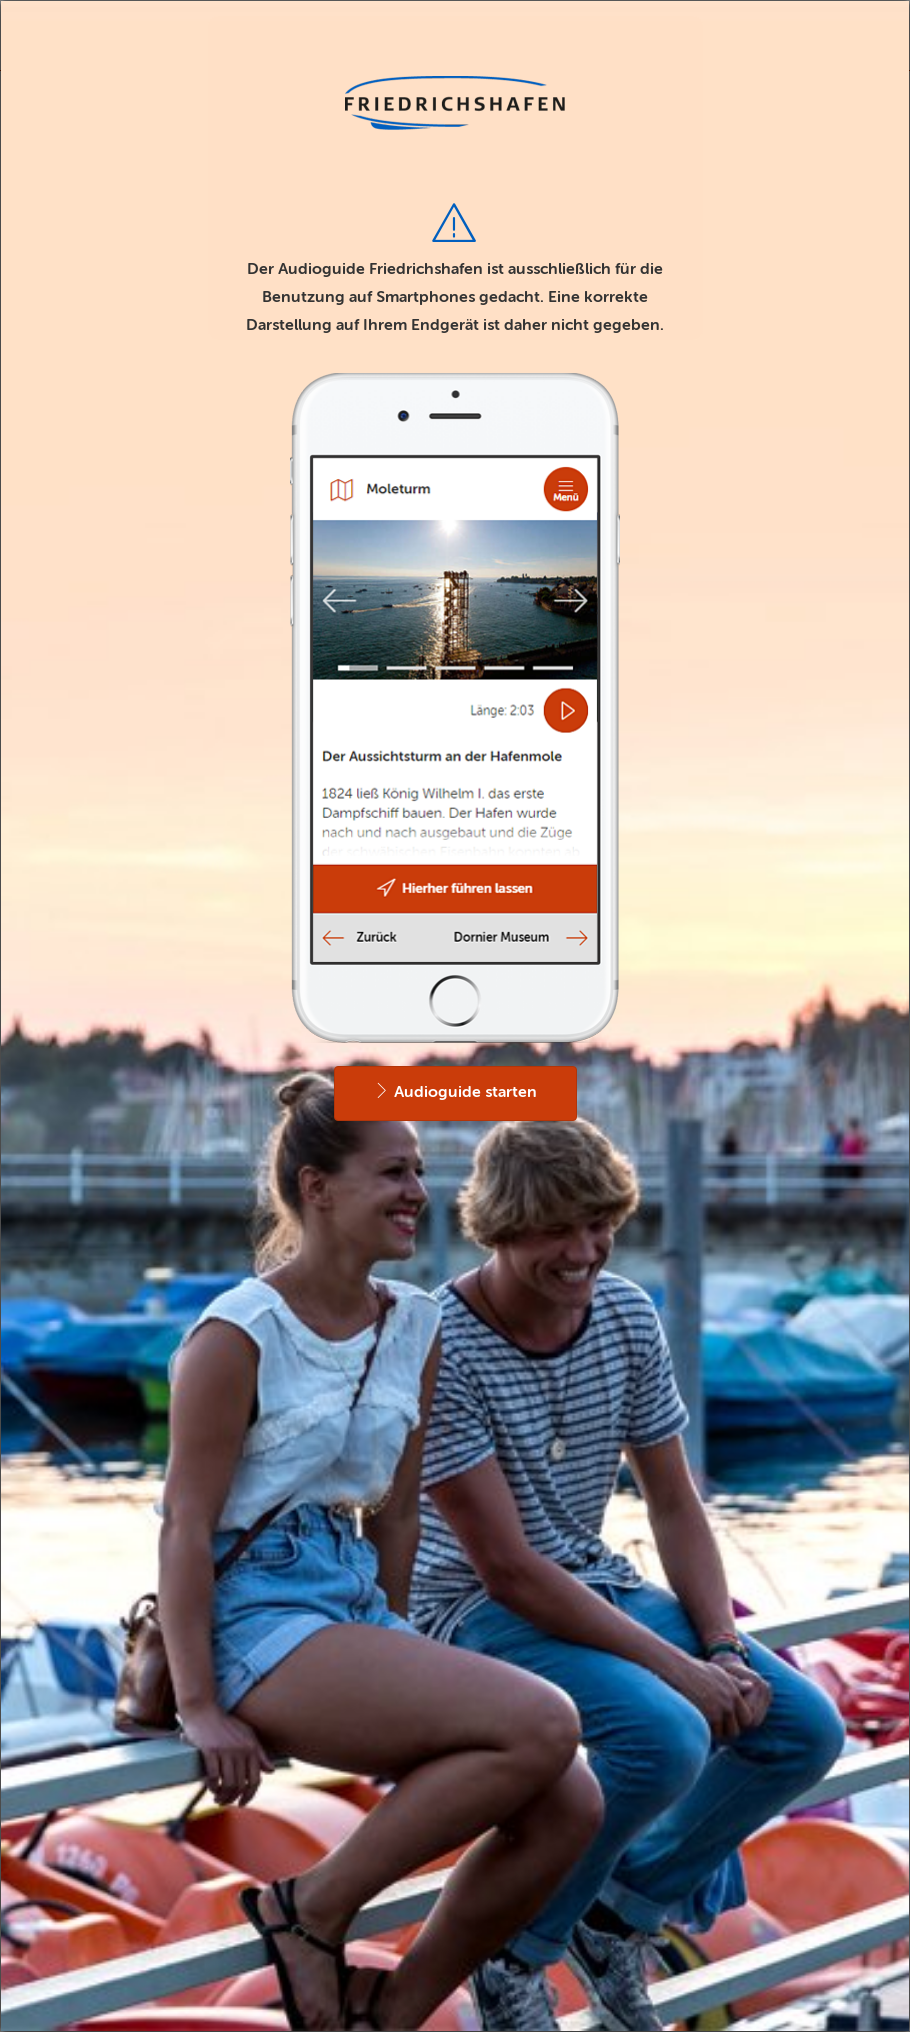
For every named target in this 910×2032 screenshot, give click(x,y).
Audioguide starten (455, 1091)
